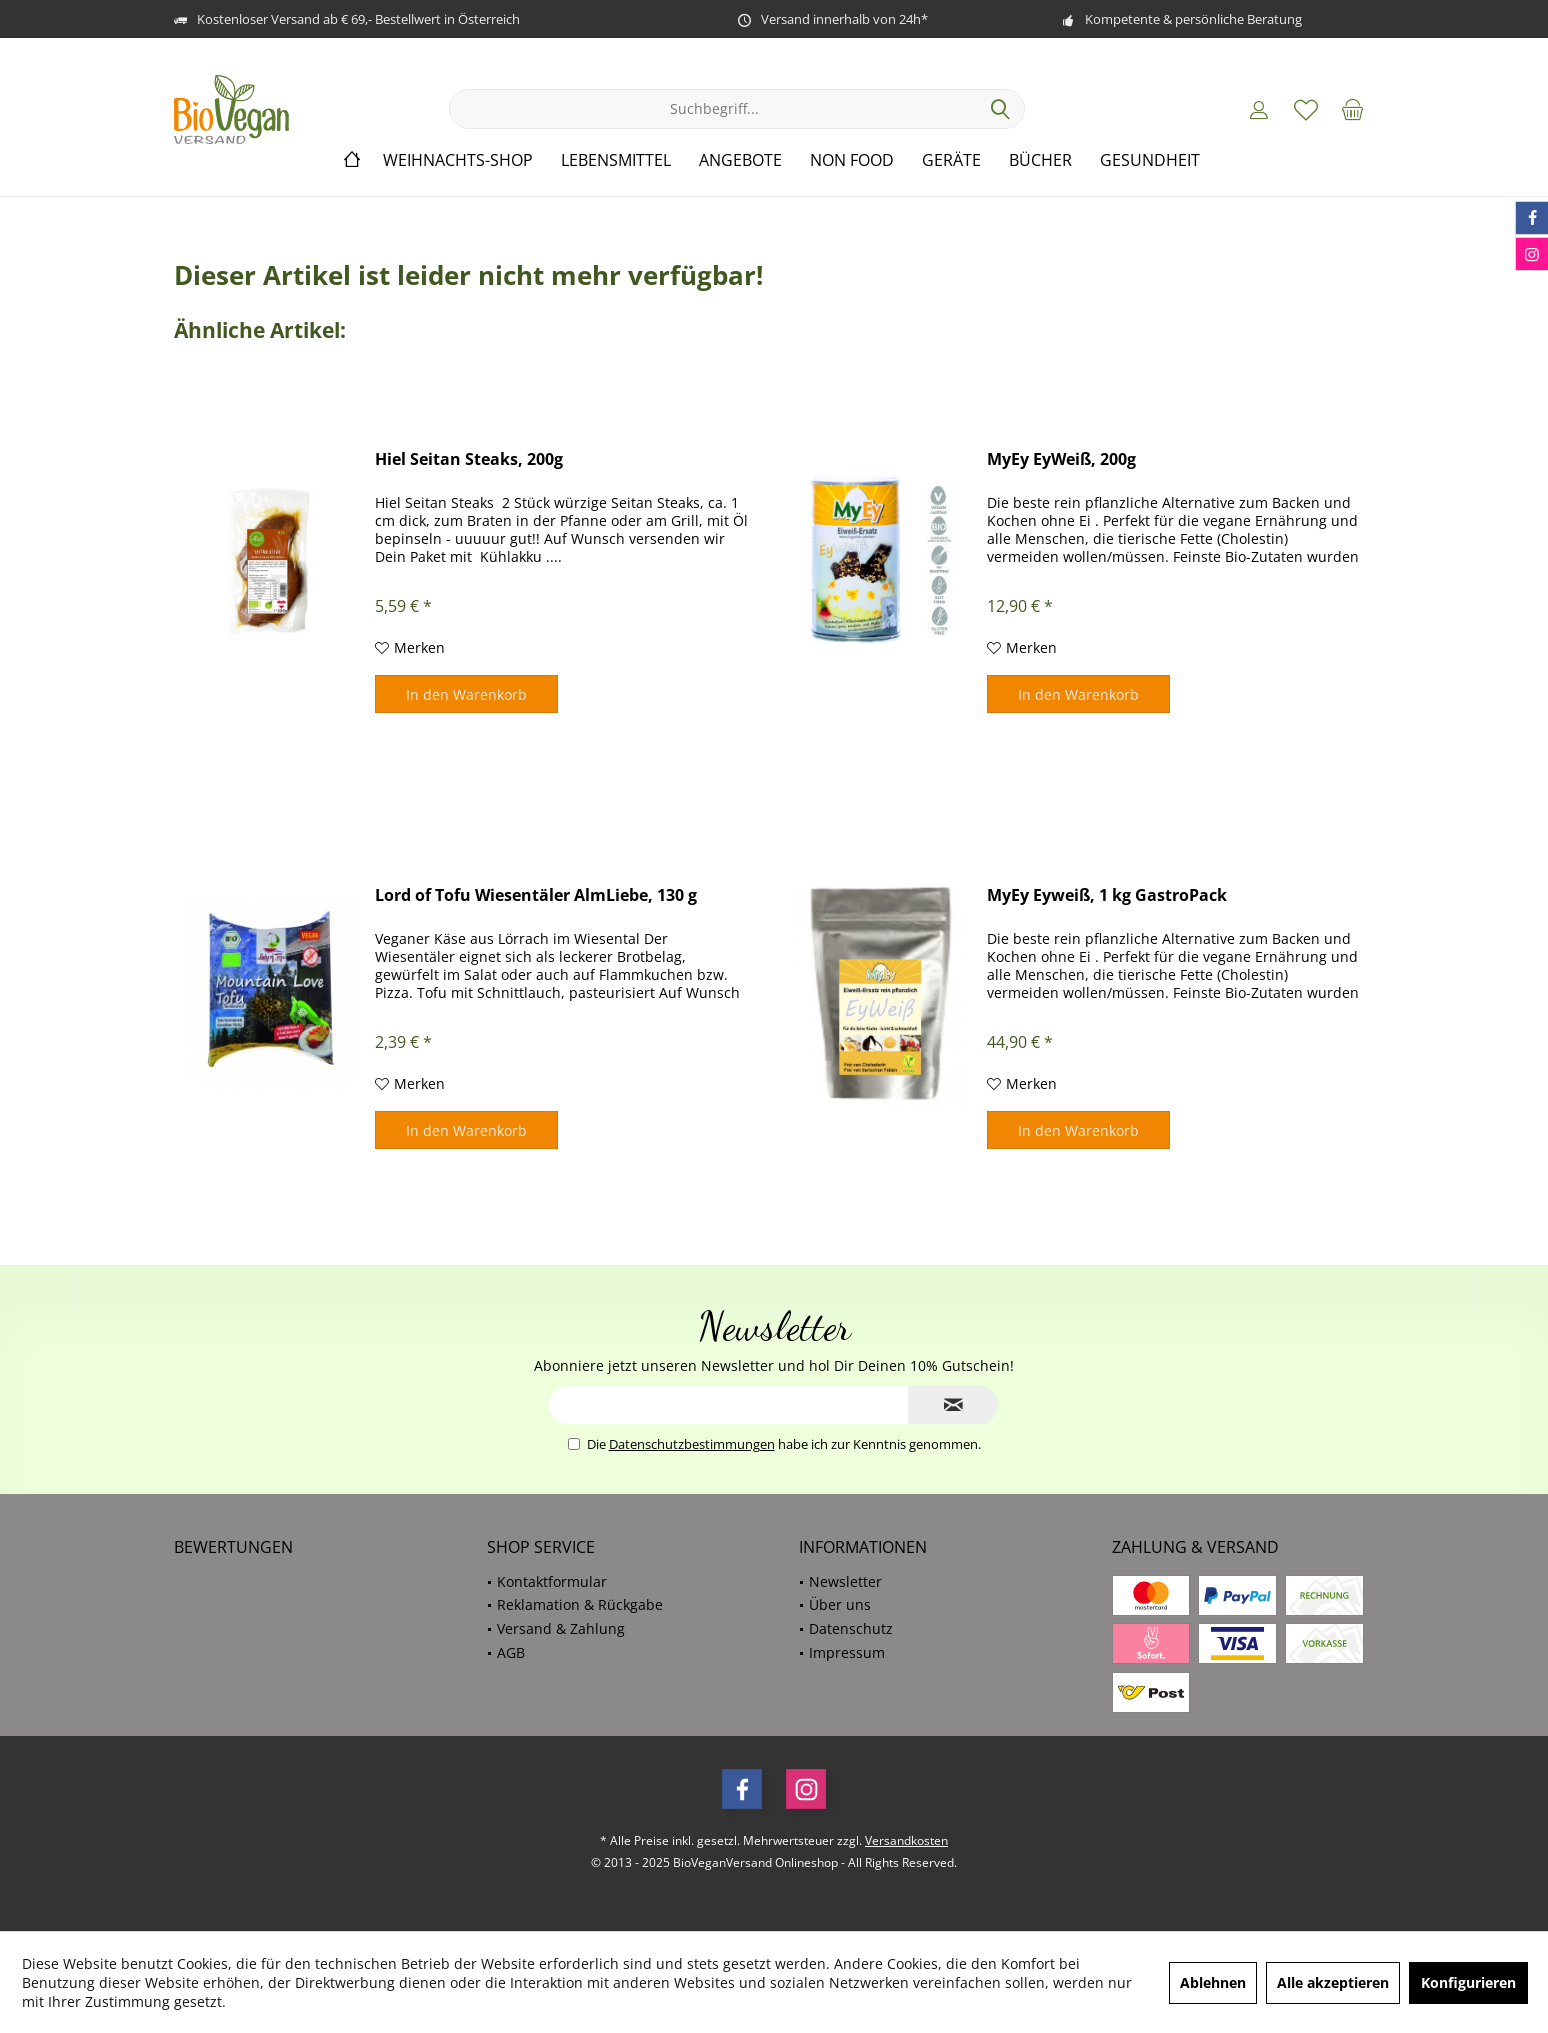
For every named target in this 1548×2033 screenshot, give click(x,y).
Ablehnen (1213, 1982)
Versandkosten (906, 1840)
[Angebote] (740, 160)
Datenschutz (851, 1628)
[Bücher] (1040, 160)
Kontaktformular (552, 1581)
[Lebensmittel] (616, 160)
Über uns (840, 1604)
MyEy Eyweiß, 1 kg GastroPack (1107, 895)
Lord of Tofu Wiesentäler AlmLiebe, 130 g (536, 895)
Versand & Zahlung (561, 1628)
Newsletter (845, 1581)
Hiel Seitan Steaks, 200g (469, 459)
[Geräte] (951, 160)
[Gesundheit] (1150, 160)
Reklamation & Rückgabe (580, 1604)
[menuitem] (1353, 109)
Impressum (847, 1652)
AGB (511, 1652)
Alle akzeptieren (1333, 1982)
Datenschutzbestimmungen (692, 1444)
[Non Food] (852, 160)
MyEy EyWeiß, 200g (1061, 459)
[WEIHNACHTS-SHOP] (458, 160)
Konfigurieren (1468, 1982)
